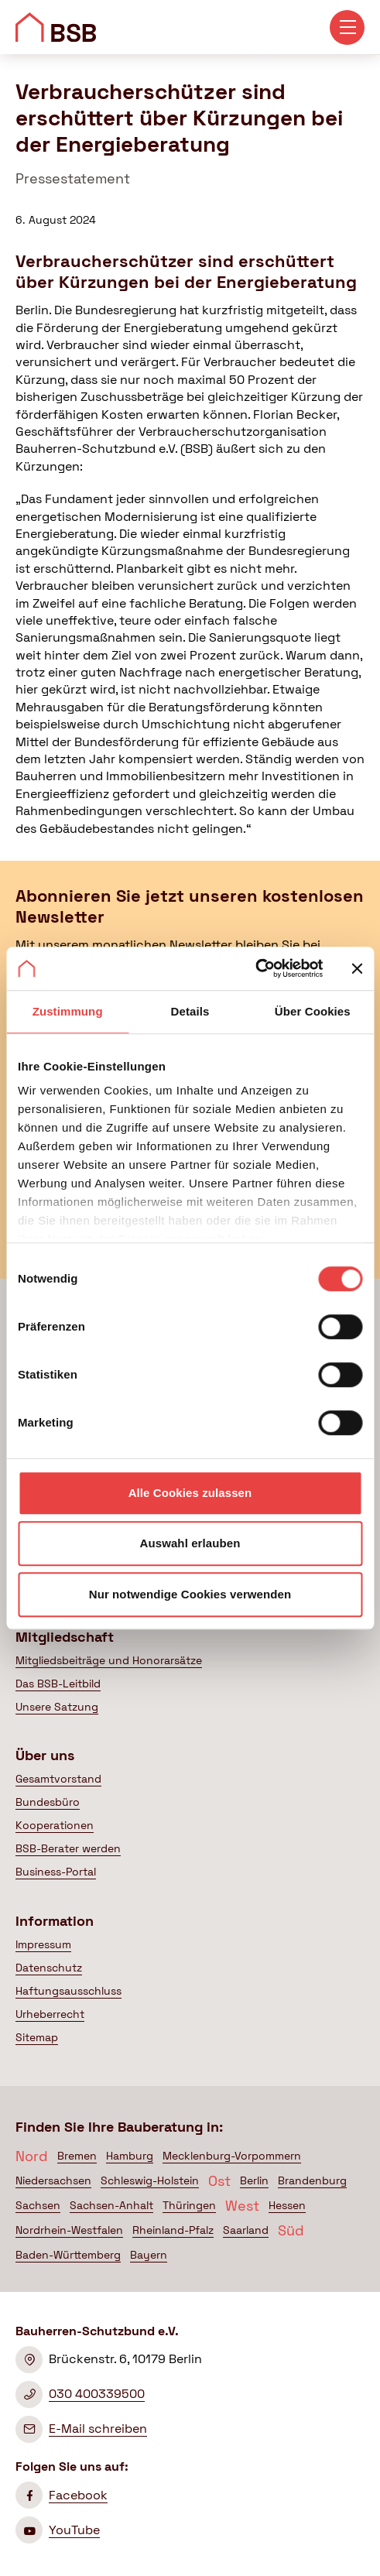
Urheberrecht (49, 2014)
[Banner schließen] (356, 968)
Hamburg (129, 2156)
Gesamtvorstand (58, 1779)
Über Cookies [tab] (313, 1011)
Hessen (287, 2205)
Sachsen (37, 2205)
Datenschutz (48, 1968)
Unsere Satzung (56, 1707)
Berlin (254, 2180)
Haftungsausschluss (68, 1991)
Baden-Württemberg (68, 2255)
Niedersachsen (53, 2180)
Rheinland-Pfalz (173, 2230)
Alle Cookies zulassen (190, 1492)
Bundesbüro (47, 1802)
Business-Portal (55, 1872)
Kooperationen (54, 1825)
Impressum (43, 1944)
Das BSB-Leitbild (58, 1683)
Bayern (148, 2255)
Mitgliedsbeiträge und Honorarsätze (108, 1660)
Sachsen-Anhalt (111, 2205)
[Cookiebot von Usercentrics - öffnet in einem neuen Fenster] (255, 968)
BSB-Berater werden (68, 1848)
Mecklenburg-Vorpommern (232, 2156)
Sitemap (36, 2037)
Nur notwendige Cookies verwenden (190, 1594)
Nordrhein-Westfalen (69, 2230)
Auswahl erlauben (190, 1543)
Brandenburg (312, 2180)
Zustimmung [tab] (68, 1011)
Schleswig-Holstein (150, 2180)
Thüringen (189, 2205)
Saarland (246, 2230)
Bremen (77, 2156)
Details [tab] (190, 1011)
